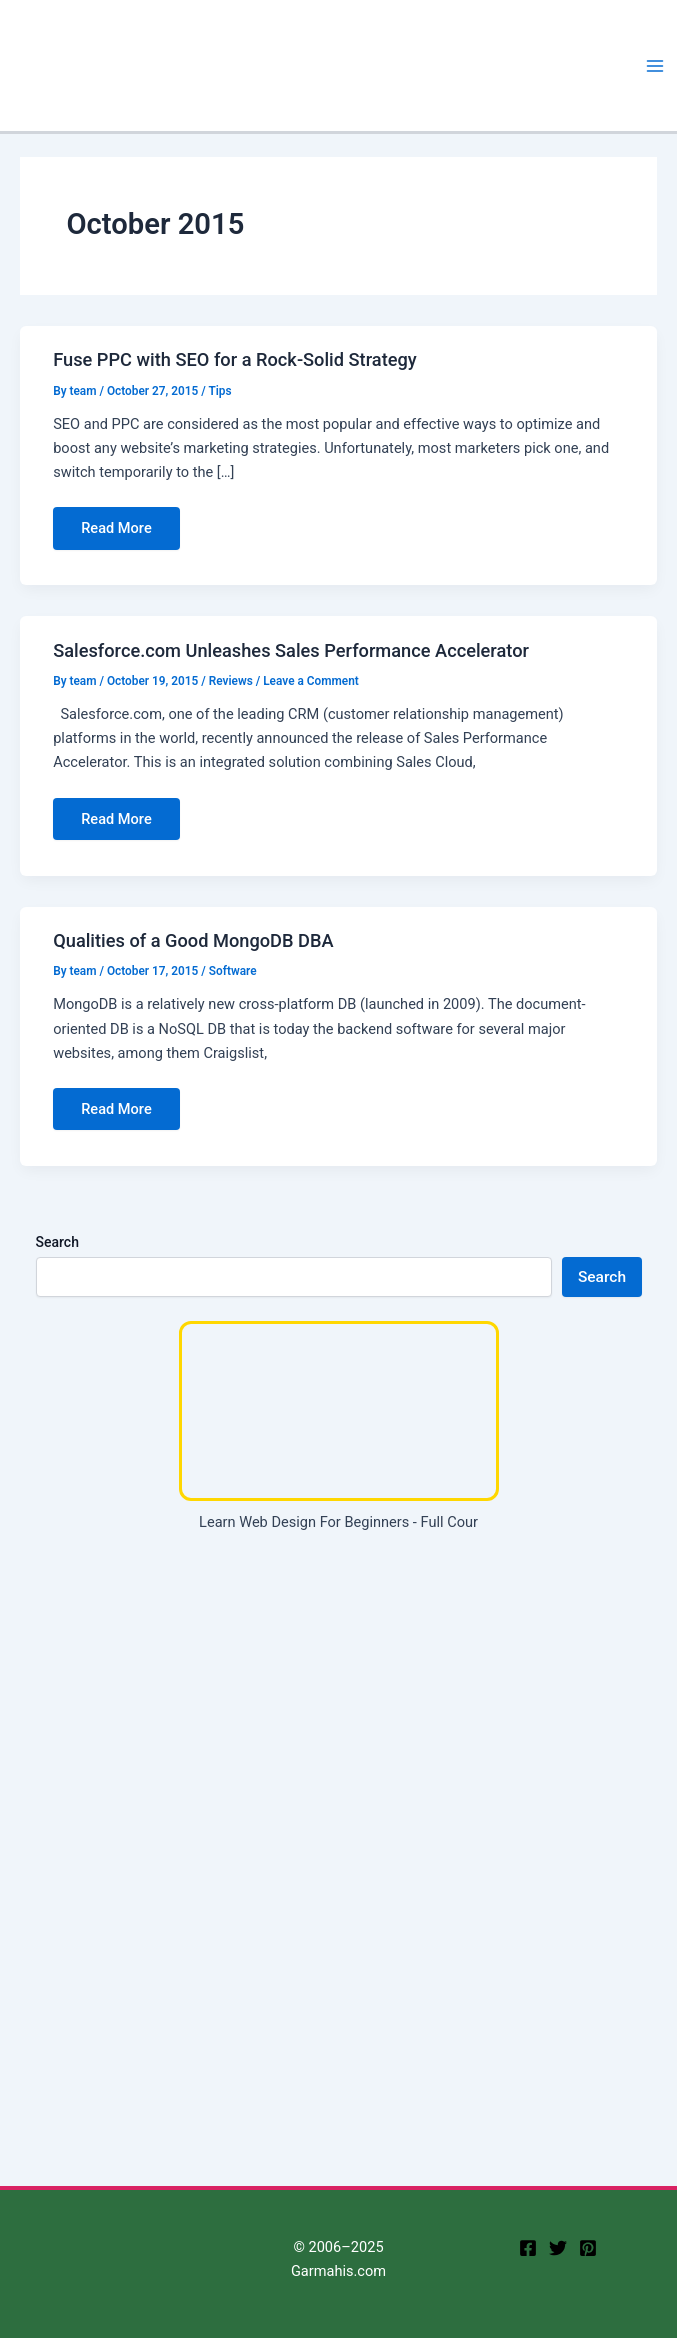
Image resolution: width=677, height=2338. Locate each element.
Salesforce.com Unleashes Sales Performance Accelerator (291, 650)
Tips (219, 391)
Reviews (231, 681)
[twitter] (558, 2248)
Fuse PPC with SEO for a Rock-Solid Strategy (235, 359)
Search (57, 1242)
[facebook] (528, 2248)
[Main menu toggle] (655, 65)
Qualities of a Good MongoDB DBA (193, 940)
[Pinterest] (588, 2248)
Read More (116, 534)
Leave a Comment (311, 681)
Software (233, 971)
